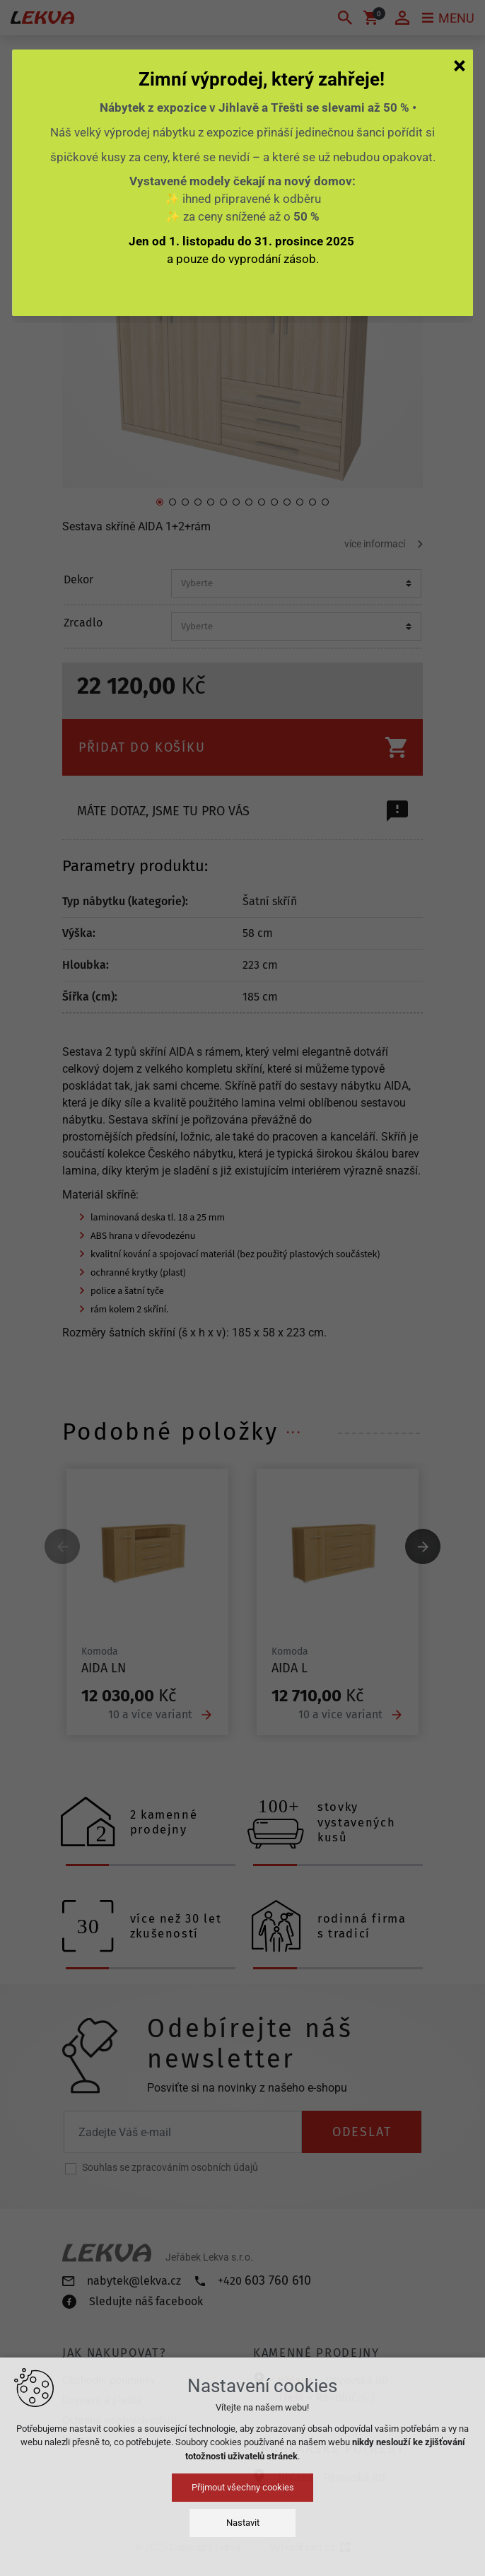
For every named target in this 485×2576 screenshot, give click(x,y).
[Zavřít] (459, 65)
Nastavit (242, 2522)
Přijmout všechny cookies (243, 2487)
